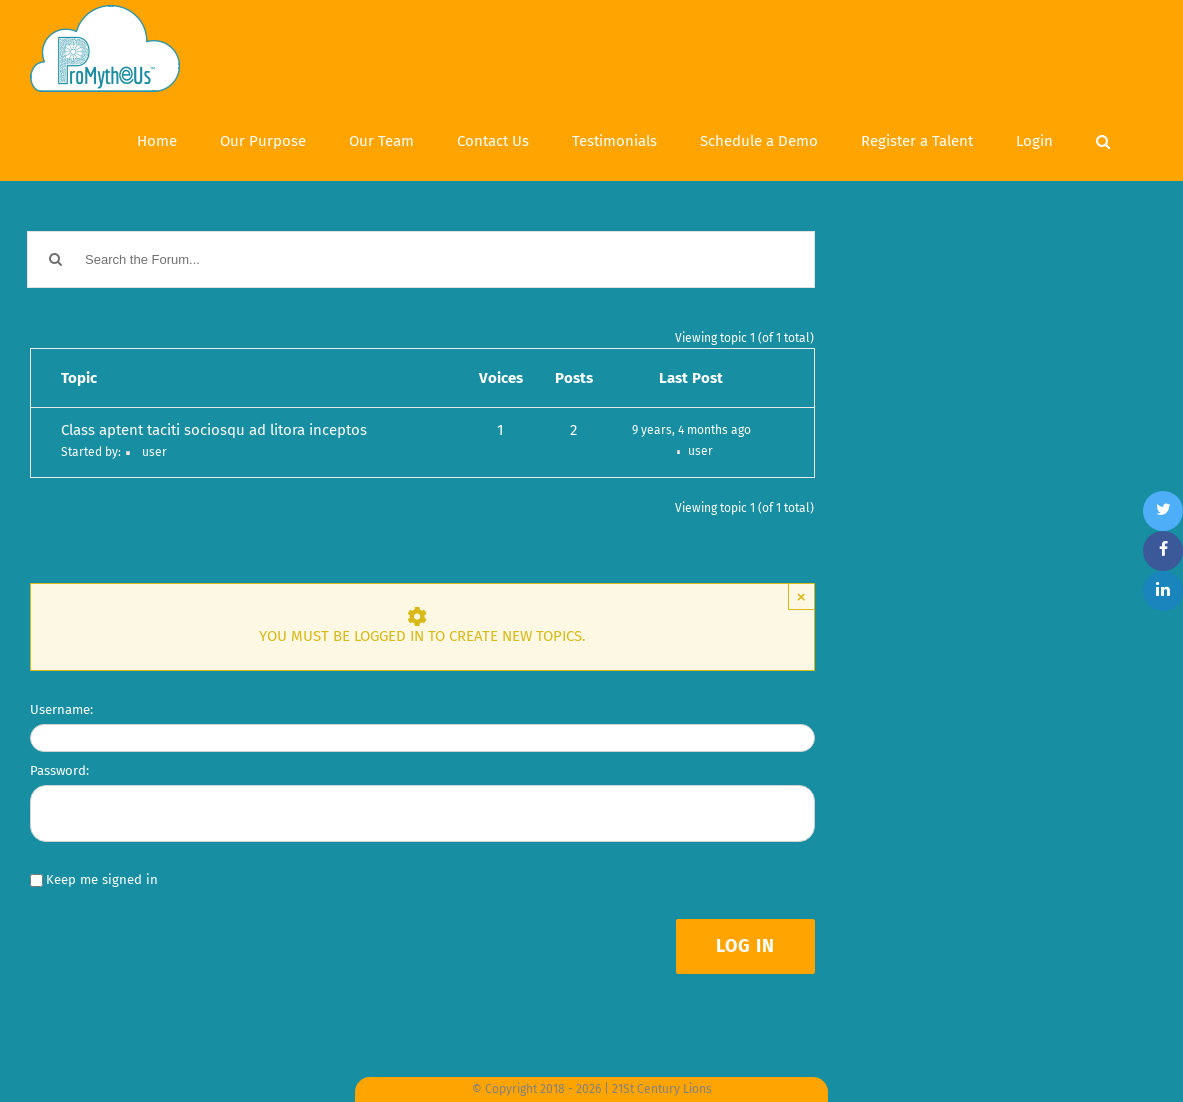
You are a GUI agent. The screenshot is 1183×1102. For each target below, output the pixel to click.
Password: (59, 770)
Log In (745, 946)
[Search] (1103, 139)
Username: (61, 709)
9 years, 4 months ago (691, 430)
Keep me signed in (102, 879)
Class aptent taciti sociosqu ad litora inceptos (214, 430)
